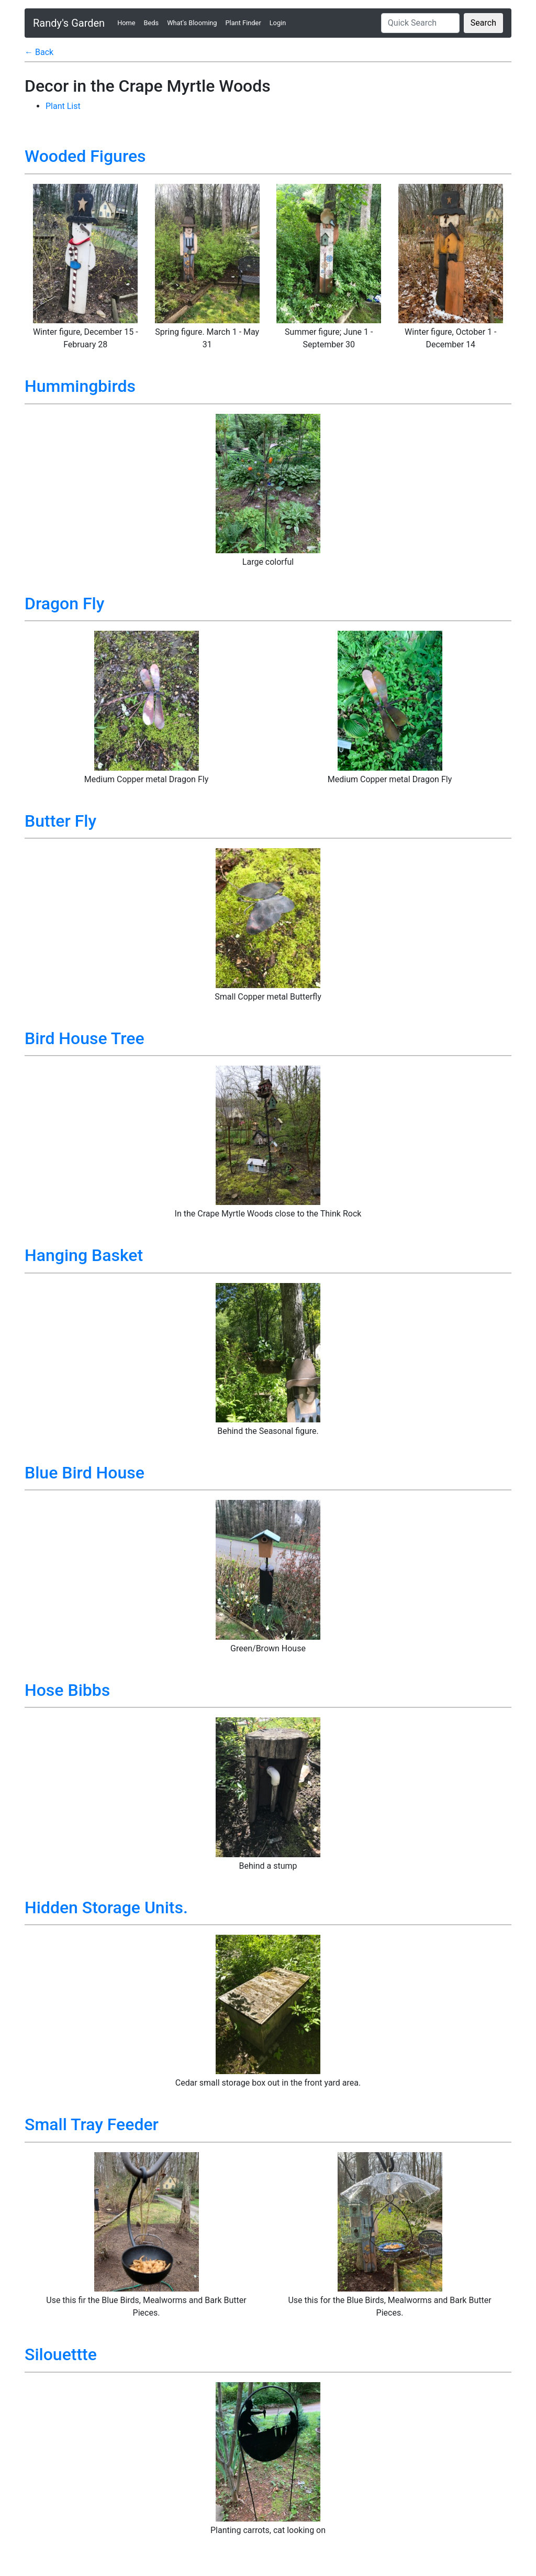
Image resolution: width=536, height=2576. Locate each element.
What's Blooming (192, 23)
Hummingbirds (80, 386)
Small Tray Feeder (92, 2124)
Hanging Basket (84, 1255)
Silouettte (61, 2354)
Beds (151, 23)
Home (128, 22)
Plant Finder (243, 23)
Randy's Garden (69, 23)
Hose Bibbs (67, 1690)
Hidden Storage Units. (106, 1907)
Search (483, 23)
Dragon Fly (64, 603)
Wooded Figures (85, 156)
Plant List (63, 106)
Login (278, 23)
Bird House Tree (84, 1038)
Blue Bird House (84, 1473)
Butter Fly (60, 821)
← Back (39, 52)
